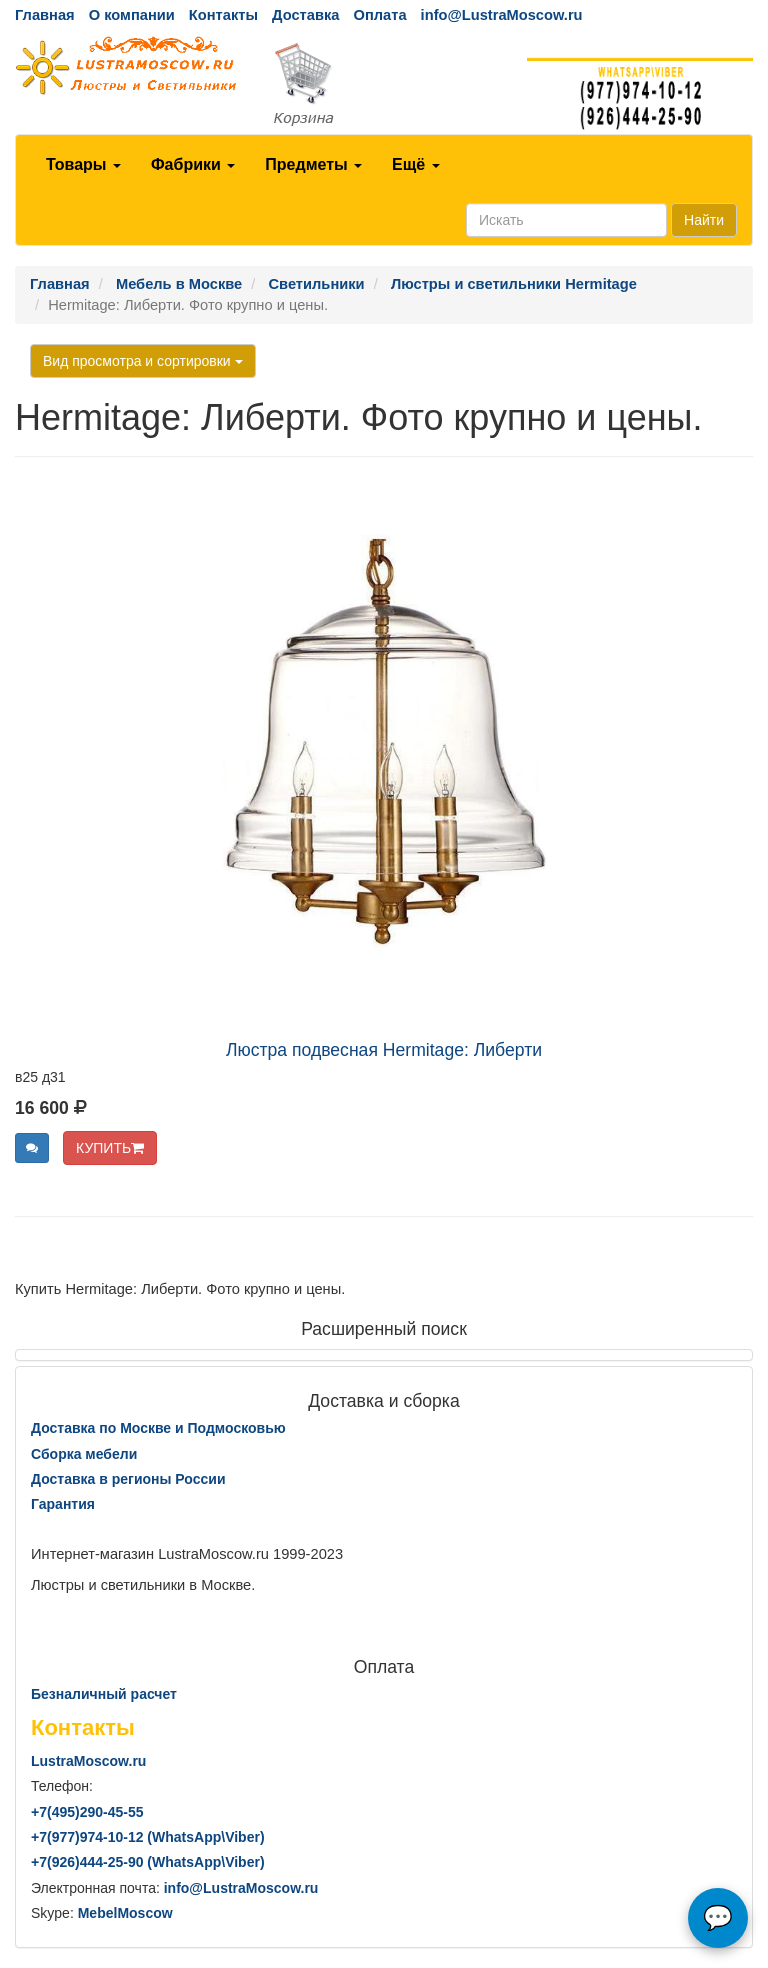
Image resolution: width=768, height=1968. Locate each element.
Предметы (313, 164)
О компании (132, 15)
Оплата (379, 15)
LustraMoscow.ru (88, 1761)
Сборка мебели (84, 1454)
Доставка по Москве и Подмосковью (158, 1428)
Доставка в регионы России (128, 1479)
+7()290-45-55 (87, 1812)
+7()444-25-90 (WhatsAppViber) (148, 1862)
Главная (45, 15)
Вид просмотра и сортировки (143, 361)
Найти (704, 220)
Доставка (305, 15)
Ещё (416, 164)
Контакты (223, 15)
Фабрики (193, 164)
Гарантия (63, 1504)
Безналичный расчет (104, 1694)
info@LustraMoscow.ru (502, 15)
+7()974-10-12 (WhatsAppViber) (148, 1837)
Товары (83, 164)
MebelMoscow (125, 1913)
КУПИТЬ (110, 1148)
